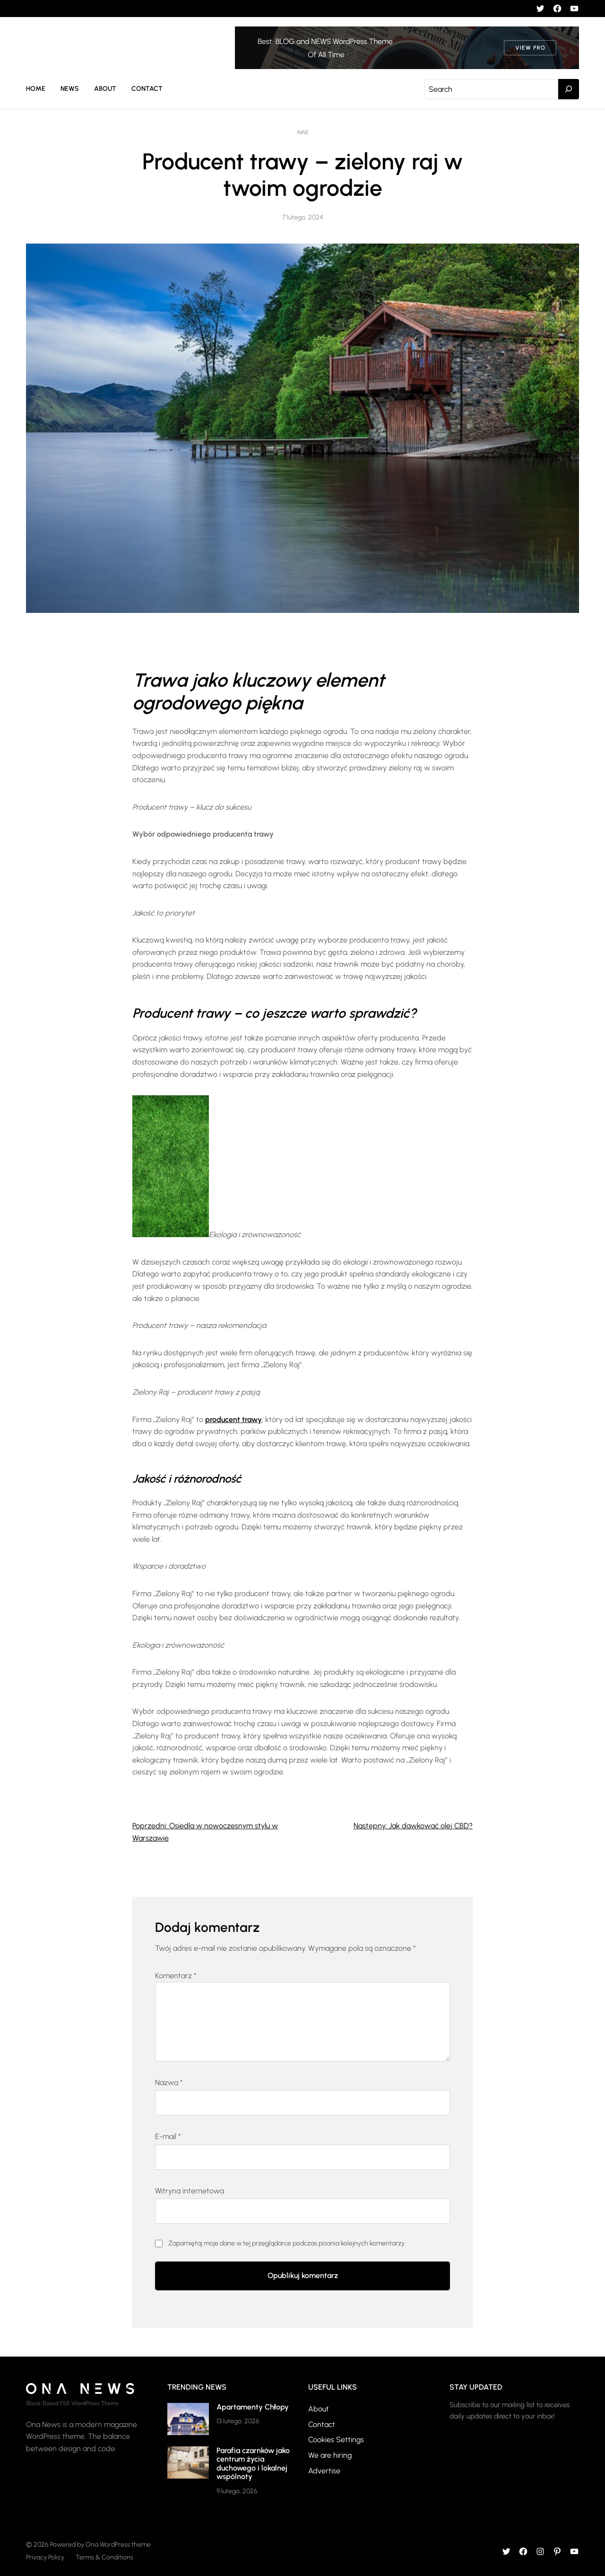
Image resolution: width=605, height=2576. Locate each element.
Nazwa (169, 2082)
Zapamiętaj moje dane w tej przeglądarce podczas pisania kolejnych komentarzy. (287, 2243)
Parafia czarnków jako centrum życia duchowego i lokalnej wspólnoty (253, 2463)
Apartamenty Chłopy (252, 2406)
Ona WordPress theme (118, 2545)
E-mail (168, 2136)
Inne (303, 132)
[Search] (568, 89)
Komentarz (176, 1975)
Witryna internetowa (189, 2190)
